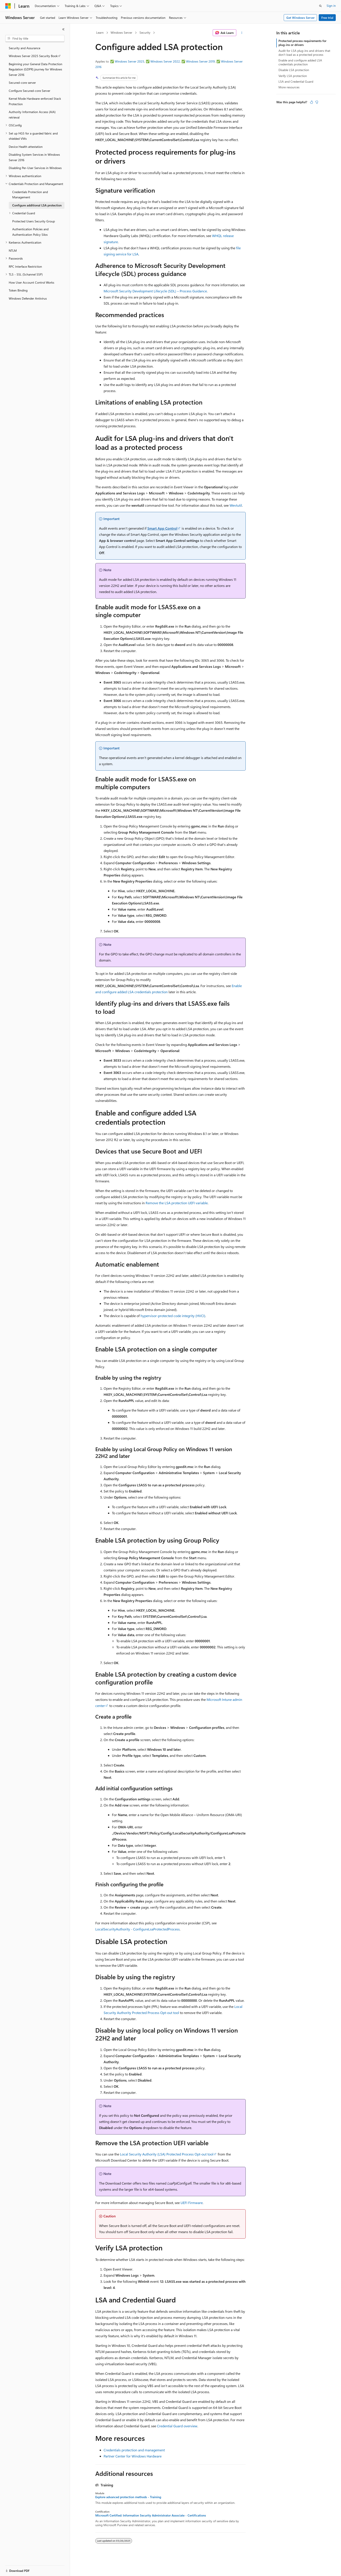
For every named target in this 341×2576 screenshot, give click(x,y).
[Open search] (320, 6)
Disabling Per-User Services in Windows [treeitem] (35, 168)
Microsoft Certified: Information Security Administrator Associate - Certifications (150, 2515)
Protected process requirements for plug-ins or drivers (302, 43)
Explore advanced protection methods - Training (128, 2497)
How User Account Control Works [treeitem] (31, 282)
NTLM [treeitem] (13, 250)
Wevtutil (236, 505)
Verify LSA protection (292, 76)
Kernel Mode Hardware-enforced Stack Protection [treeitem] (35, 101)
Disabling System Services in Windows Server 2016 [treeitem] (34, 157)
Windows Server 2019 (200, 61)
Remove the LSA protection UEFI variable (177, 1203)
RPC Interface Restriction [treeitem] (25, 266)
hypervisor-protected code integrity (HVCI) (173, 1315)
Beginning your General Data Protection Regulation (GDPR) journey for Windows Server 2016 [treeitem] (35, 69)
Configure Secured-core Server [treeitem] (29, 91)
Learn (100, 32)
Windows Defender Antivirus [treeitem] (28, 298)
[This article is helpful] (311, 102)
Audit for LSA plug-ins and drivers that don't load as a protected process (304, 53)
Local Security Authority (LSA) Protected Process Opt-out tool (166, 2154)
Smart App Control (162, 528)
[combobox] (34, 38)
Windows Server (121, 32)
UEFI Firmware (192, 2202)
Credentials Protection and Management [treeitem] (30, 194)
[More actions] (242, 32)
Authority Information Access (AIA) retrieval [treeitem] (32, 114)
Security (144, 32)
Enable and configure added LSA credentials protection (300, 62)
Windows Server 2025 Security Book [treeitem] (33, 56)
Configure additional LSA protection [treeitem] (37, 205)
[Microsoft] (8, 6)
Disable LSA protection (293, 70)
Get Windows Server (300, 18)
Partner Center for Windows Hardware (133, 2456)
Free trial (327, 18)
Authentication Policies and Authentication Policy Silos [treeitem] (30, 232)
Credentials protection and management (134, 2450)
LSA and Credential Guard (295, 81)
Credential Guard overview (177, 2426)
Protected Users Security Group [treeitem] (33, 221)
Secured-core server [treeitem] (22, 82)
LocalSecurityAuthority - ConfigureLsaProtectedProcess (137, 1929)
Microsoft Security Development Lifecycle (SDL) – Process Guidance (155, 291)
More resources (288, 87)
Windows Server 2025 (129, 61)
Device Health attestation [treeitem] (26, 147)
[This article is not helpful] (316, 102)
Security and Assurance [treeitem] (24, 48)
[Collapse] (63, 29)
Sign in (331, 5)
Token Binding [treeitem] (18, 290)
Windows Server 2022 (165, 61)
